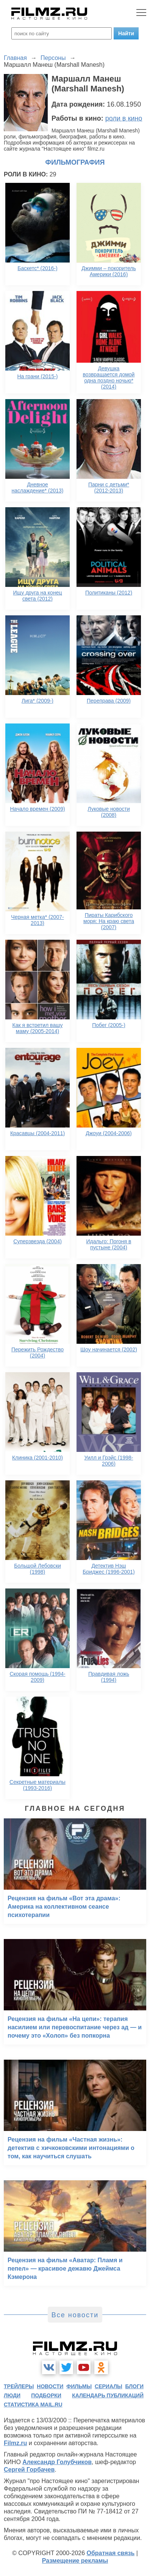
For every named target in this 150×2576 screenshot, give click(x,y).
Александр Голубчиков (57, 2462)
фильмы (79, 2386)
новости (50, 2386)
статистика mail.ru (33, 2404)
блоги (134, 2386)
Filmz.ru (15, 2443)
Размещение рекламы (75, 2560)
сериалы (108, 2386)
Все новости (75, 2315)
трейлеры (19, 2386)
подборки (46, 2395)
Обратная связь (111, 2553)
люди (12, 2395)
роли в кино (123, 118)
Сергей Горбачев (29, 2469)
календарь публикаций (108, 2395)
